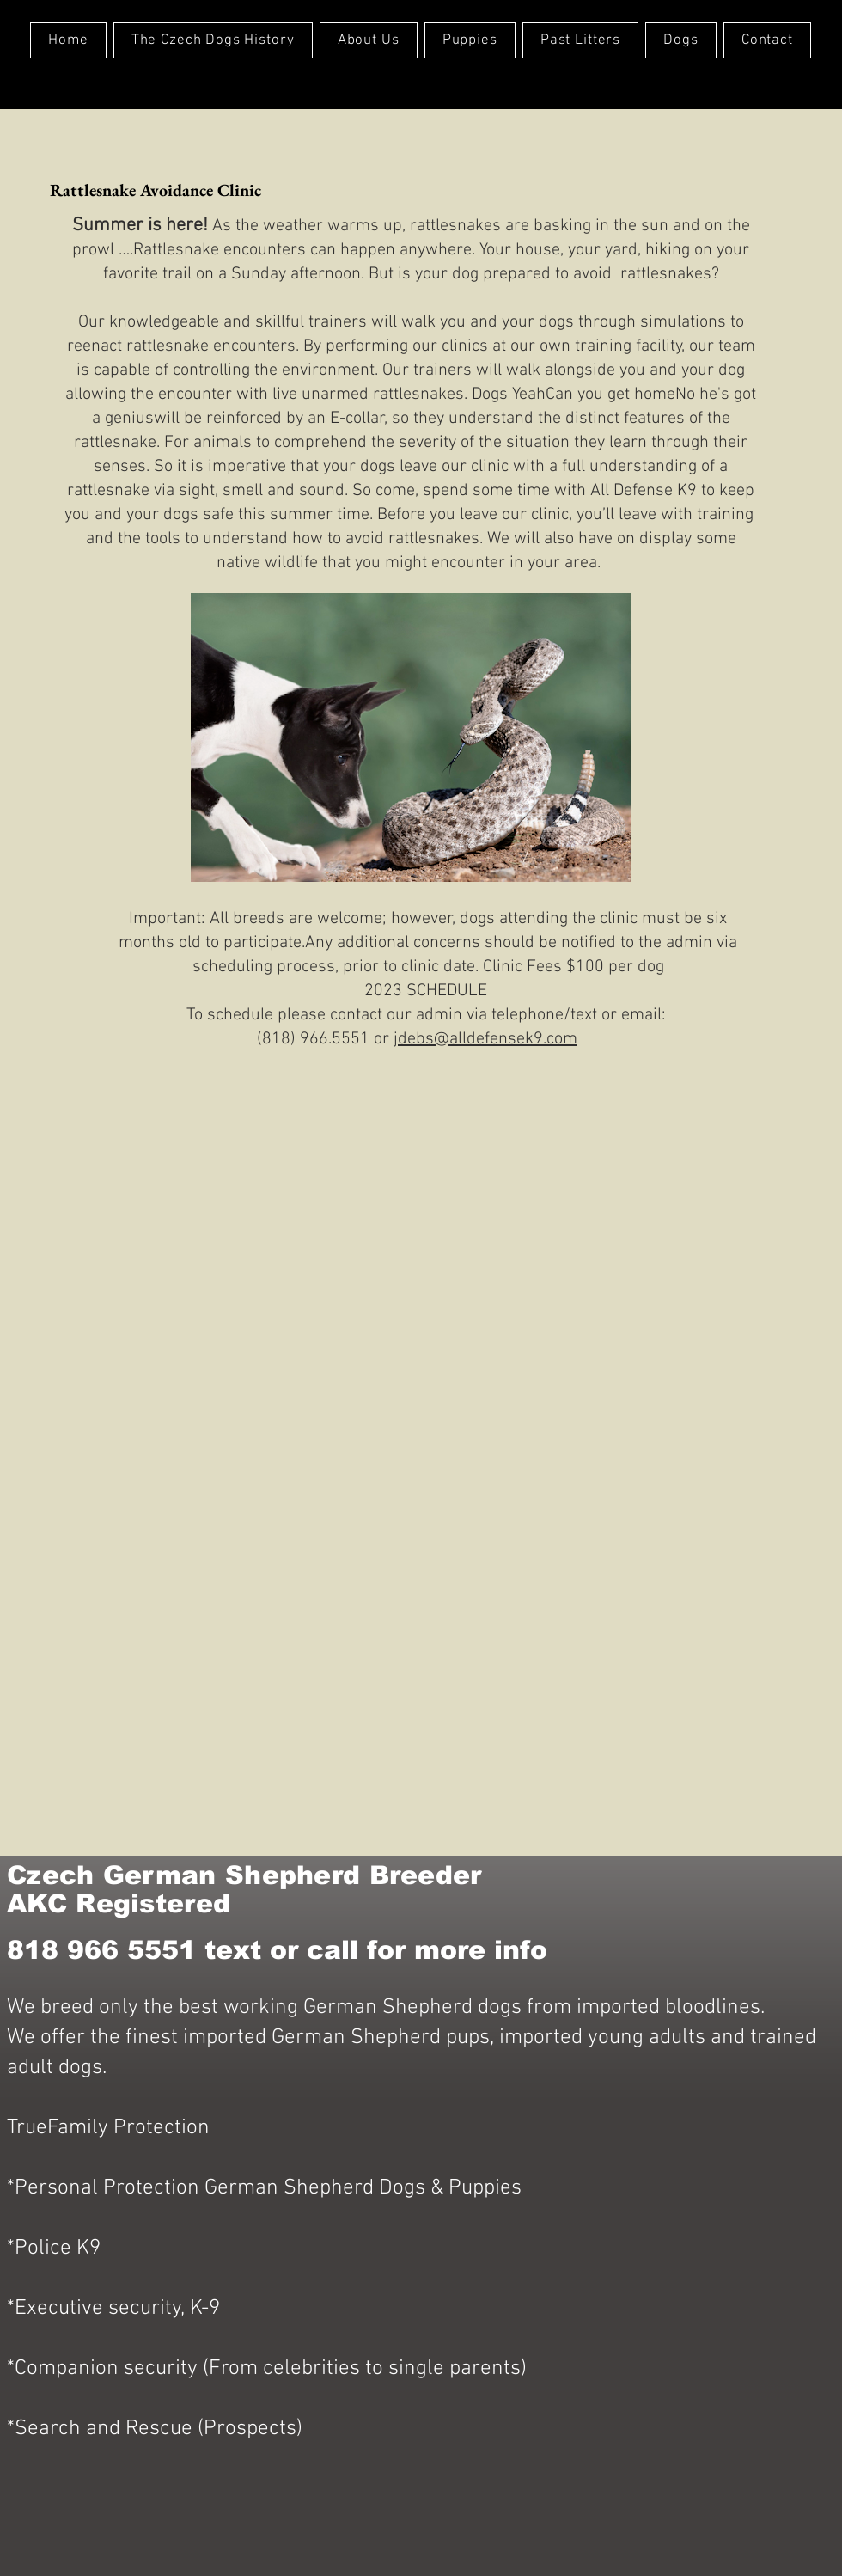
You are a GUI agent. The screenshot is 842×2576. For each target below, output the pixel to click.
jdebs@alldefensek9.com (485, 1039)
